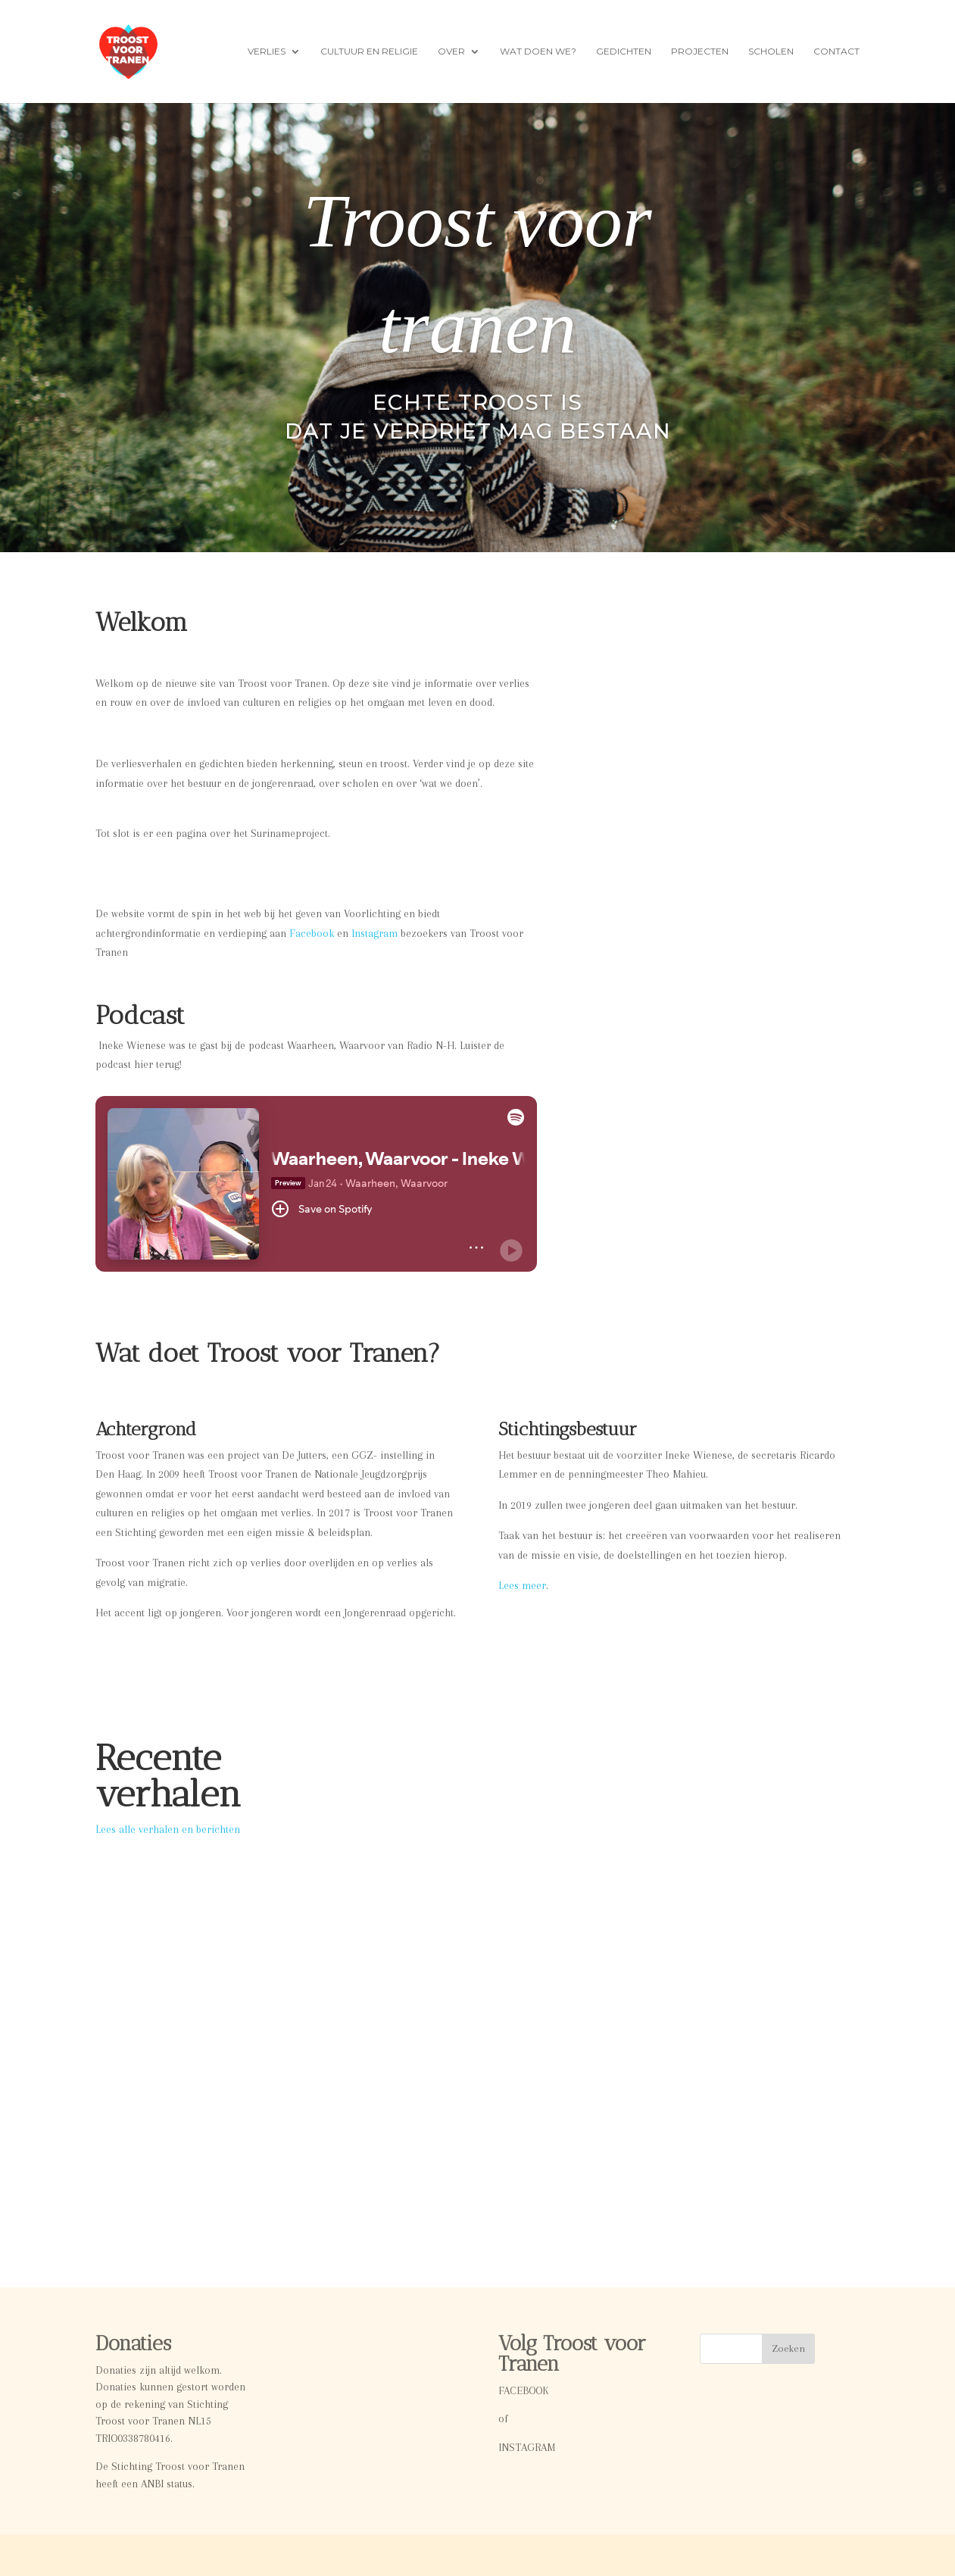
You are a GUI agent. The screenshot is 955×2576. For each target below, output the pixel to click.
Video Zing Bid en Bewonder (410, 1932)
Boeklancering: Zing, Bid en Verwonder (707, 1939)
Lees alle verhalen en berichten (167, 1829)
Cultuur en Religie (369, 51)
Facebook (311, 933)
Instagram (374, 933)
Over (451, 51)
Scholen (771, 51)
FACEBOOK (523, 2390)
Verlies (267, 51)
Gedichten (623, 51)
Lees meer (522, 1585)
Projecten (700, 51)
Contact (836, 51)
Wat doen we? (538, 51)
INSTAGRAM (526, 2447)
